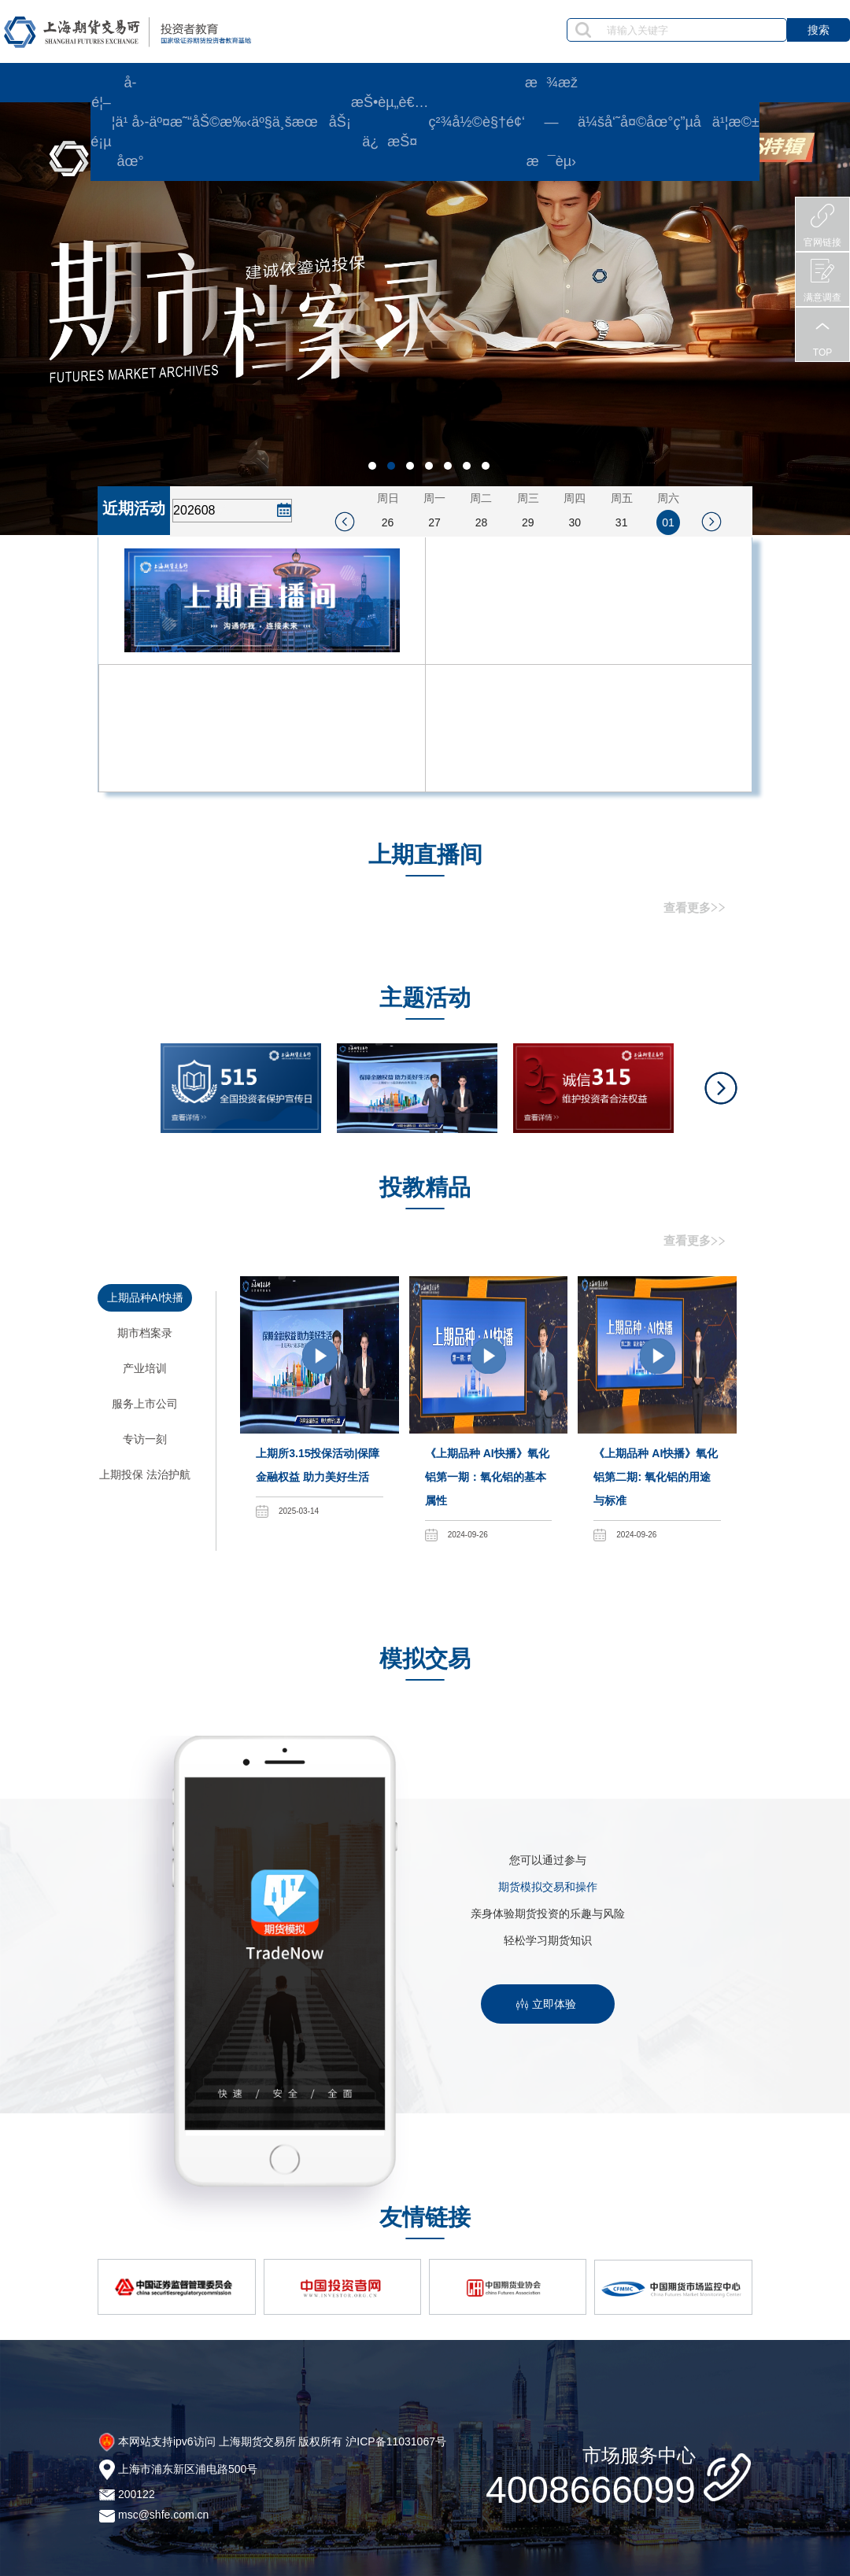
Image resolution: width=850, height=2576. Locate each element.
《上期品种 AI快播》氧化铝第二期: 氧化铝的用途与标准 (655, 1477)
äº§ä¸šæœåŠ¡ (301, 122)
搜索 (819, 30)
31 (621, 522)
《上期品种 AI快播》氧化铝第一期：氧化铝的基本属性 (487, 1477)
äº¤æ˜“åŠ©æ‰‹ (200, 122)
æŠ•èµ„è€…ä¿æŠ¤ (390, 121)
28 (481, 522)
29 (528, 522)
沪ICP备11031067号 (396, 2440)
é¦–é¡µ (101, 121)
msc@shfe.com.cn (163, 2514)
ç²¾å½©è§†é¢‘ (477, 122)
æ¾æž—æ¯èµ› (551, 122)
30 (574, 522)
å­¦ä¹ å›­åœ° (131, 122)
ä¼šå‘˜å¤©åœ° (626, 122)
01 (668, 522)
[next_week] (711, 521)
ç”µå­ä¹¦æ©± (716, 122)
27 (434, 522)
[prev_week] (345, 521)
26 (388, 522)
